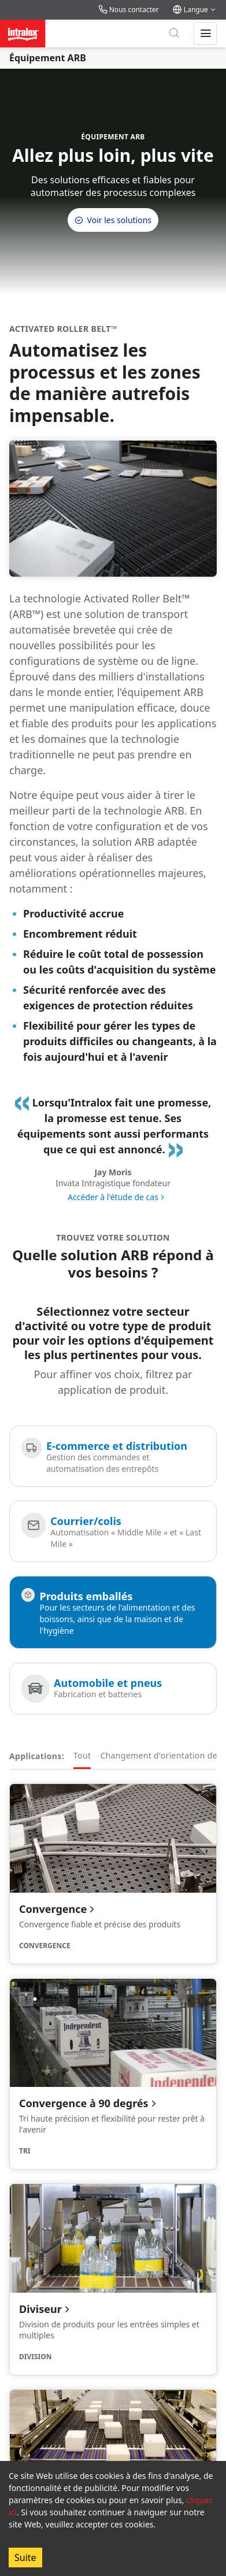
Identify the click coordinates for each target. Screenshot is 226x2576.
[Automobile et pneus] (113, 1689)
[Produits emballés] (113, 1612)
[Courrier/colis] (113, 1531)
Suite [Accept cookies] (25, 2557)
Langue (195, 9)
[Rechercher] (174, 33)
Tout (82, 1755)
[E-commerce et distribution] (113, 1456)
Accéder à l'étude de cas (113, 1196)
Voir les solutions (113, 219)
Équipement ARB (47, 57)
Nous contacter (128, 9)
